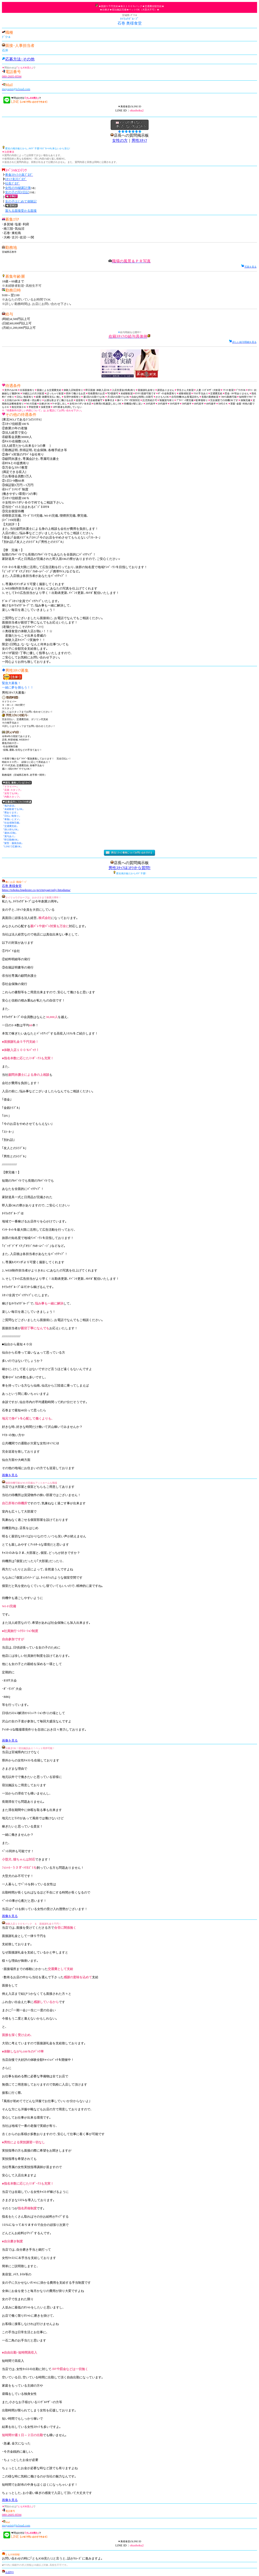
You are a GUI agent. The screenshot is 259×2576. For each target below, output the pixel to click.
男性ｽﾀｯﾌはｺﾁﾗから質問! (129, 868)
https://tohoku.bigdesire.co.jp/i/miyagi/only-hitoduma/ (36, 890)
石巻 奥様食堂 (12, 886)
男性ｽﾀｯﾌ (139, 140)
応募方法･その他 (19, 59)
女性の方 (120, 140)
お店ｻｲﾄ (9, 2572)
